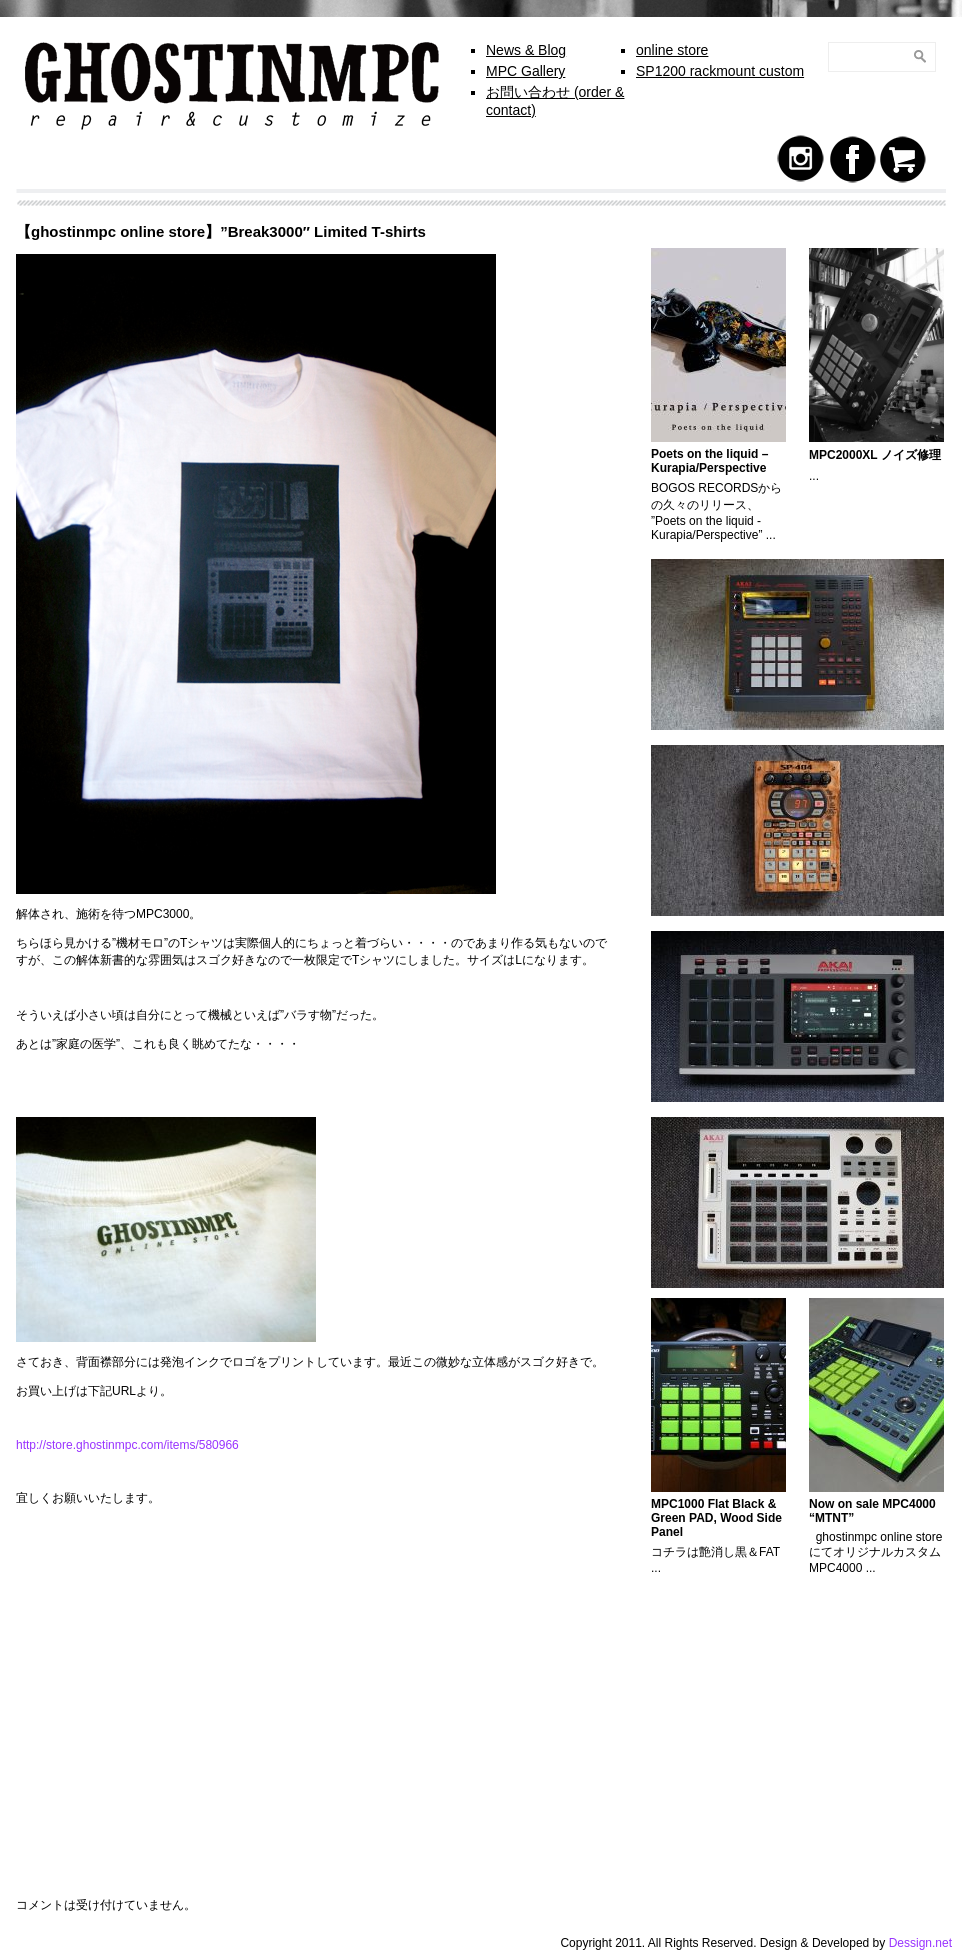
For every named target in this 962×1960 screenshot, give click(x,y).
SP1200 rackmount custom (720, 71)
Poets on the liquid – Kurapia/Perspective (709, 461)
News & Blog (526, 50)
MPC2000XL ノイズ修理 (875, 455)
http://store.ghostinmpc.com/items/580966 (127, 1445)
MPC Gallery (525, 71)
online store (672, 50)
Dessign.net (920, 1943)
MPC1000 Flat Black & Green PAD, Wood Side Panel (716, 1518)
